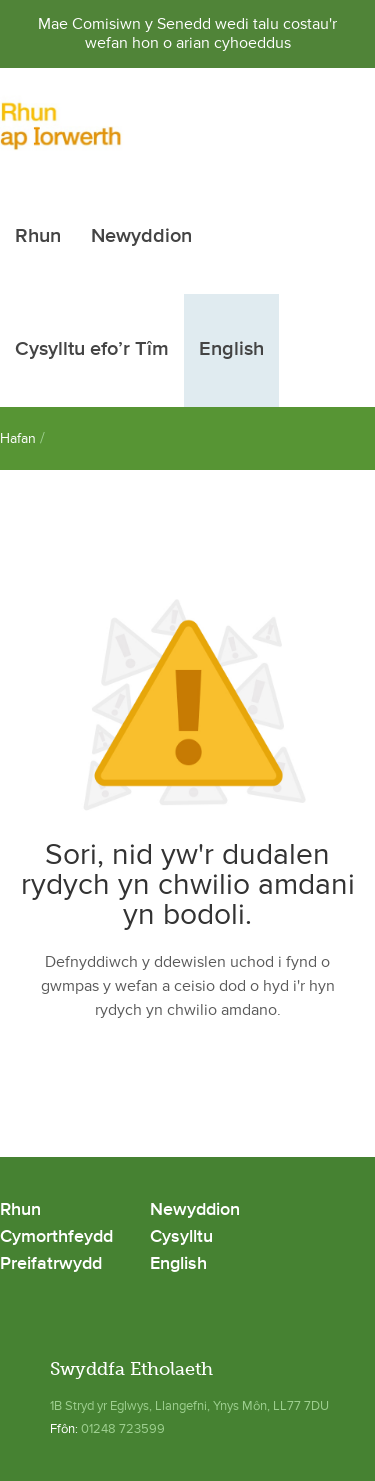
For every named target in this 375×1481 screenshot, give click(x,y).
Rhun (38, 237)
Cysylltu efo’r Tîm (92, 350)
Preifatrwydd (51, 1264)
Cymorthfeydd (56, 1237)
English (231, 350)
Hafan (18, 438)
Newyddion (141, 237)
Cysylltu (181, 1237)
